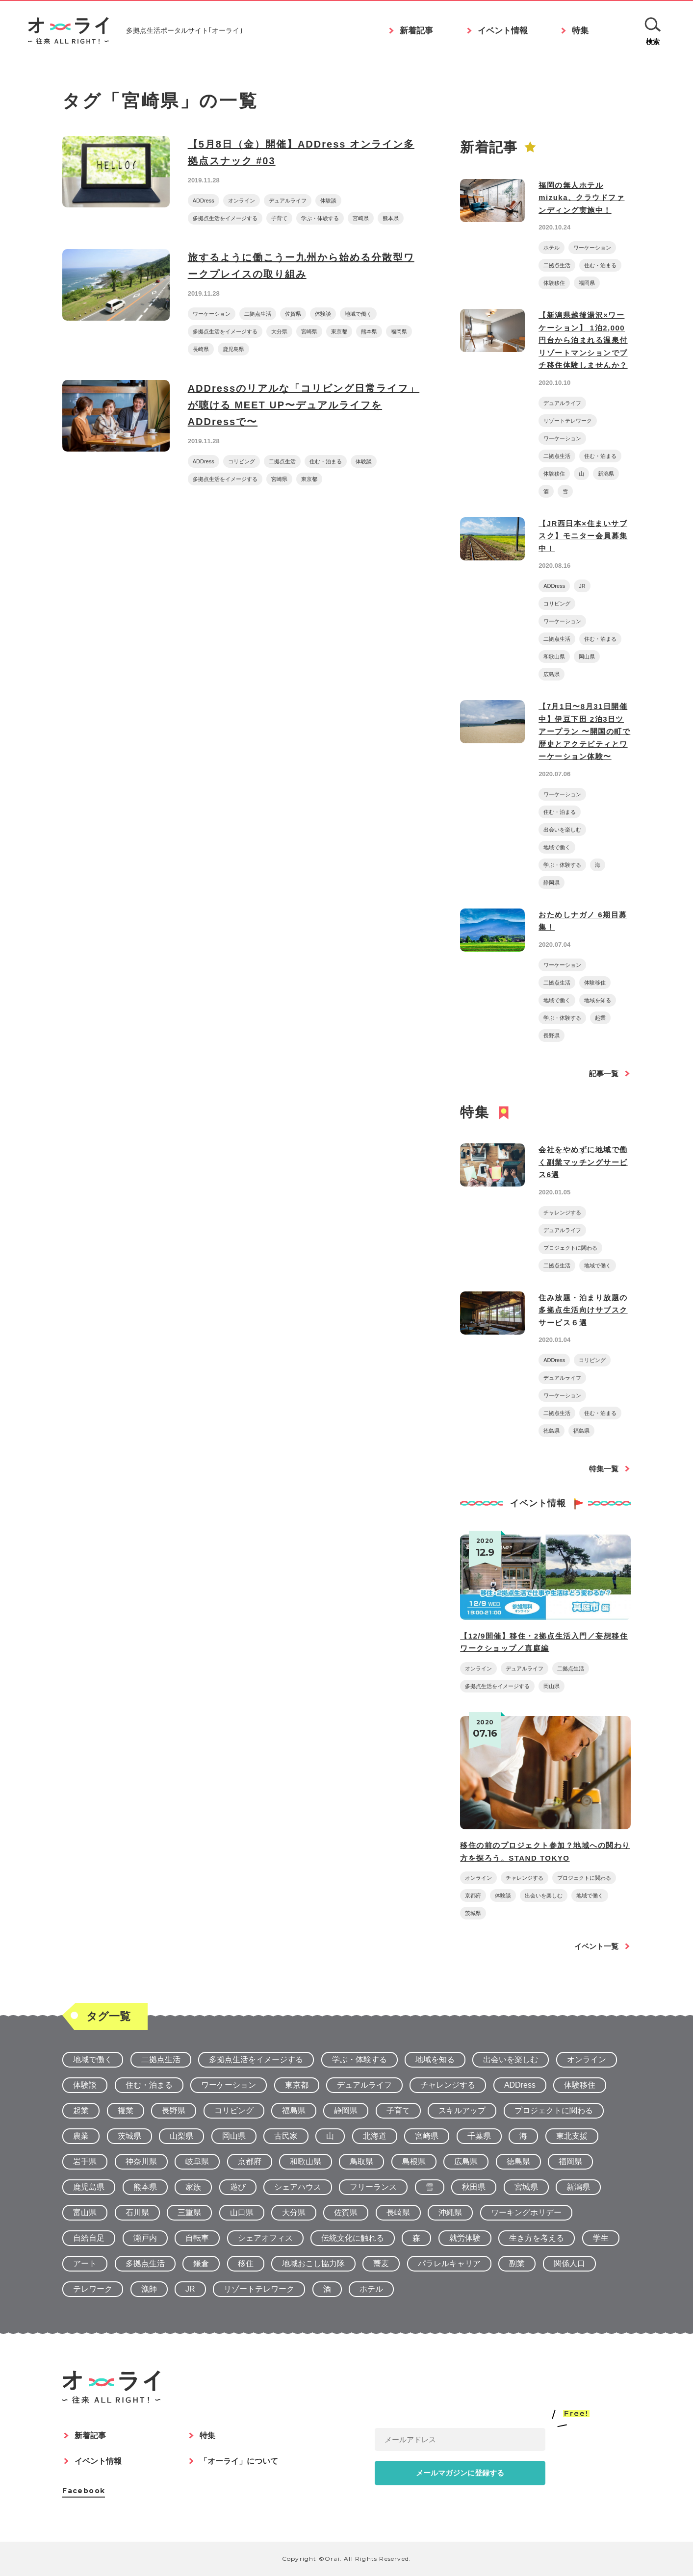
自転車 (197, 2238)
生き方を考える (536, 2238)
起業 (600, 1018)
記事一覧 (603, 1073)
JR (582, 586)
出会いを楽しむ (562, 830)
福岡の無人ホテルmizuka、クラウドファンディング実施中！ (581, 197)
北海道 (374, 2136)
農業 (81, 2136)
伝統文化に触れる (352, 2238)
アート (85, 2263)
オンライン (241, 200)
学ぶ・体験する (320, 218)
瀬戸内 (145, 2238)
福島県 (581, 1431)
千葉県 (479, 2136)
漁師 (149, 2289)
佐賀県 (293, 314)
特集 (580, 31)
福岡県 (399, 331)
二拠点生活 (257, 314)
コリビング (241, 461)
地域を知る (597, 1000)
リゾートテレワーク (567, 421)
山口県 (242, 2212)
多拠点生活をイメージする (225, 218)
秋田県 (474, 2187)
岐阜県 (197, 2161)
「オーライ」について (239, 2461)
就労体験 (465, 2238)
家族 (193, 2187)
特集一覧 (603, 1469)
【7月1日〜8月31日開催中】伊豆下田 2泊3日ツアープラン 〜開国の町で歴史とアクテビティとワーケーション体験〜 (584, 731)
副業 (517, 2263)
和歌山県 (554, 656)
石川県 (137, 2212)
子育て (279, 218)
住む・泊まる (325, 461)
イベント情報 (503, 31)
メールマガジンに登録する (460, 2473)
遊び (238, 2187)
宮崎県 (361, 218)
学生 (601, 2238)
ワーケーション (212, 314)
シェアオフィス (265, 2238)
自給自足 (88, 2238)
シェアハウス (297, 2187)
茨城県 (473, 1913)
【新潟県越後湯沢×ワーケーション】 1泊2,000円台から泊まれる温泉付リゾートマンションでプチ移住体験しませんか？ (583, 340)
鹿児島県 (233, 349)
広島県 (551, 674)
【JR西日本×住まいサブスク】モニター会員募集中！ (583, 536)
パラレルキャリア (449, 2263)
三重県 (189, 2212)
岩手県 (85, 2161)
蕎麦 (381, 2263)
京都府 (473, 1895)
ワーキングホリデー (526, 2212)
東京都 (339, 331)
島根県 (414, 2161)
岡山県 (587, 656)
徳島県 (551, 1431)
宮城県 (526, 2187)
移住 (246, 2263)
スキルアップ (462, 2110)
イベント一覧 (596, 1946)
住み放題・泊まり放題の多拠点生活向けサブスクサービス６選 (583, 1310)
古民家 (286, 2136)
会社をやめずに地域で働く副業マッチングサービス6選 (583, 1162)
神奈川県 (141, 2161)
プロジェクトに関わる (570, 1248)
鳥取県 (361, 2161)
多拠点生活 (145, 2263)
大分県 (279, 331)
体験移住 (554, 283)
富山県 (85, 2212)
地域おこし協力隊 (313, 2263)
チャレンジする (562, 1212)
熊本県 (391, 218)
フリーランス (373, 2187)
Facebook (83, 2490)
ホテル (551, 248)
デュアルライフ (288, 200)
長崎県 (201, 349)
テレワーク (92, 2289)
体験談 (328, 200)
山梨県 (181, 2136)
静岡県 (551, 882)
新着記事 (416, 31)
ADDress (203, 200)
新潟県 (606, 474)
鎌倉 (201, 2263)
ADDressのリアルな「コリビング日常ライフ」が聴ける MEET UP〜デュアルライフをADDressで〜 (303, 405)
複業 (125, 2110)
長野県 (551, 1035)
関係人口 (569, 2263)
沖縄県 (450, 2212)
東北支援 (572, 2136)
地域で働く (358, 314)
